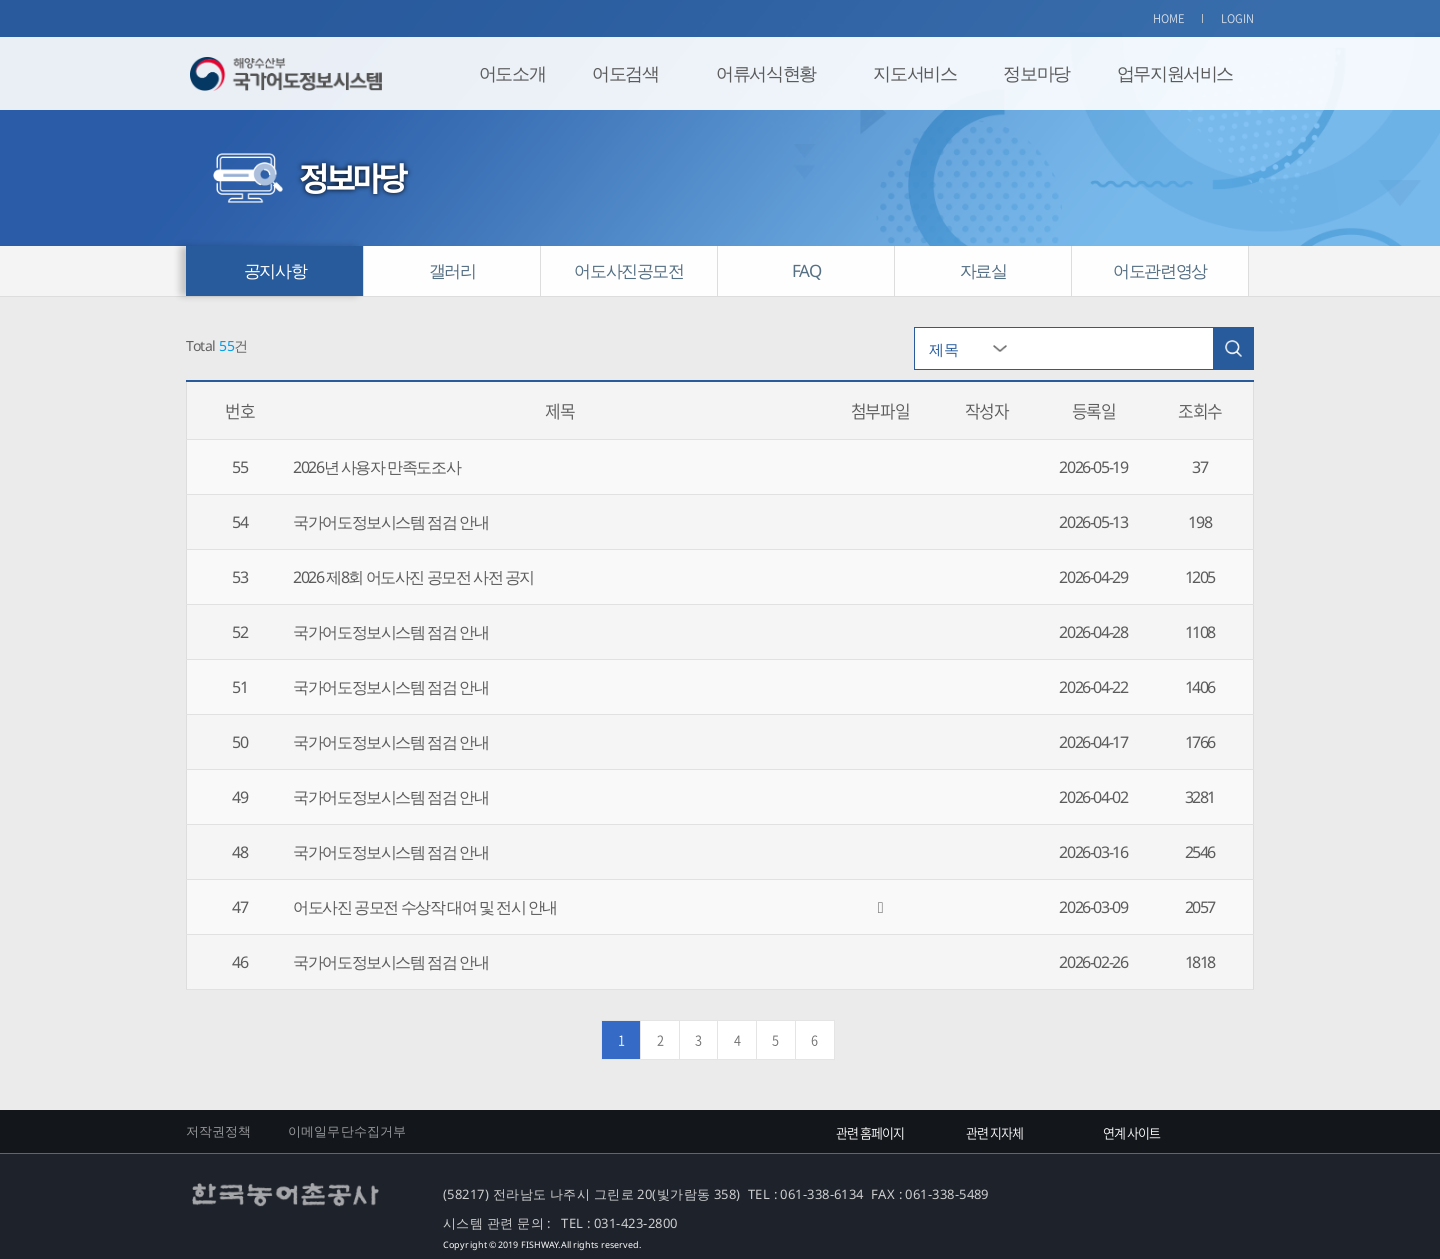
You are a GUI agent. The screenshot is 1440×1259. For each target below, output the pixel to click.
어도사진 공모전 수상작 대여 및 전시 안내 (425, 907)
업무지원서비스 (1175, 73)
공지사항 (275, 270)
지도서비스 (914, 73)
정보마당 (1036, 73)
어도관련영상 (1160, 270)
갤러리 (452, 270)
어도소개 (512, 73)
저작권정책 (219, 1131)
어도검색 (625, 73)
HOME (1169, 18)
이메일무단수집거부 (347, 1131)
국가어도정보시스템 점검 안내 (390, 522)
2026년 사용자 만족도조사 (376, 467)
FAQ (806, 270)
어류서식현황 (766, 73)
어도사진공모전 (628, 270)
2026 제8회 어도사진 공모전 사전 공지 (413, 577)
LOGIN (1238, 18)
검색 (1233, 348)
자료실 (983, 270)
